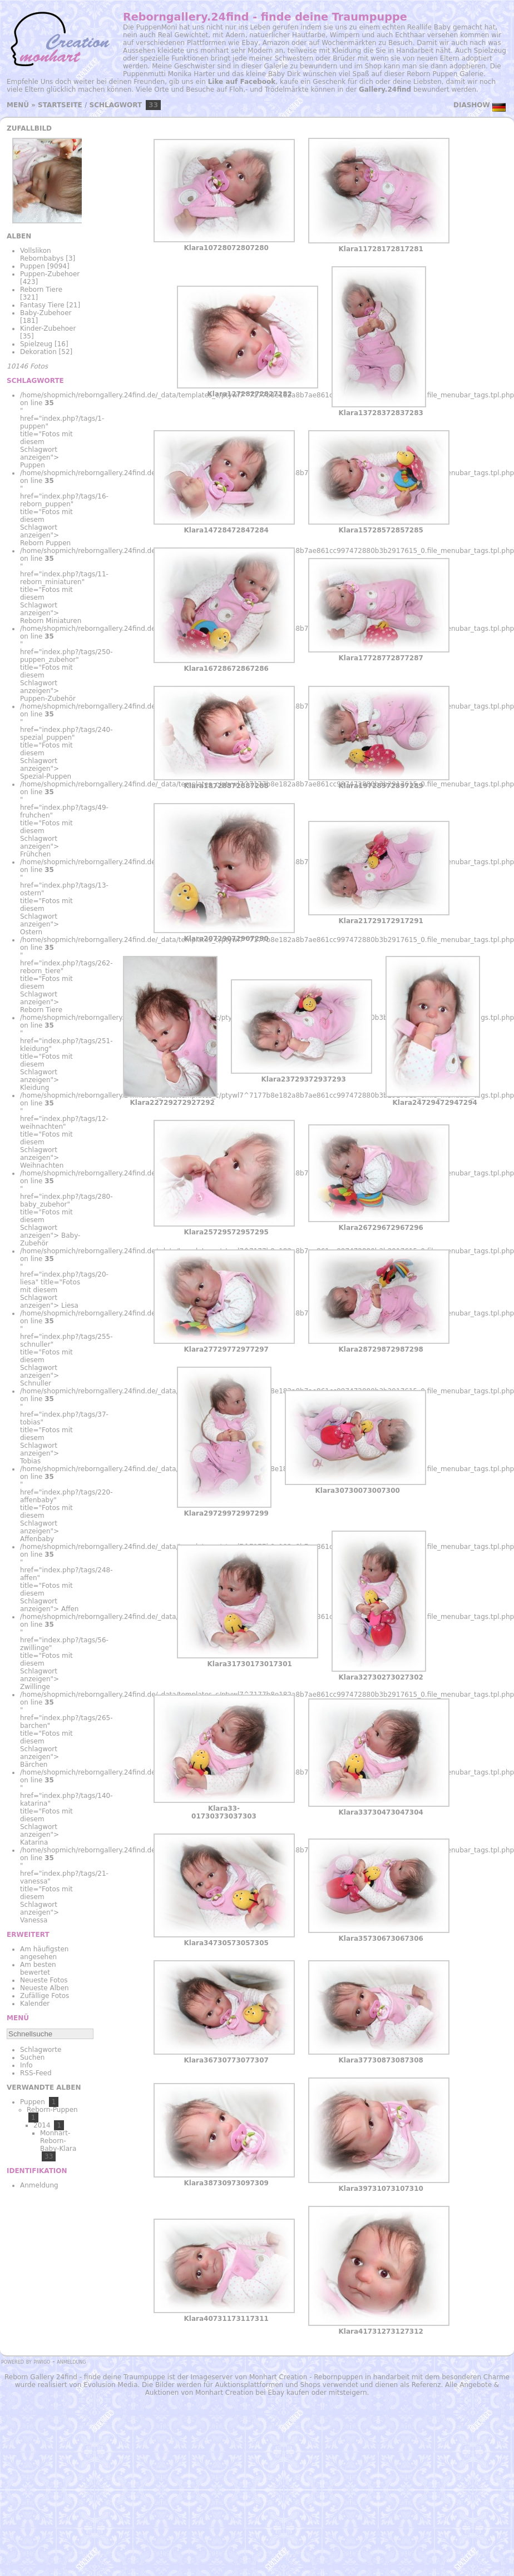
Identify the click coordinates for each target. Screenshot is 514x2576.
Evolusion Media (110, 2385)
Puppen (32, 266)
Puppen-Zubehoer (50, 274)
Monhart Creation (278, 2377)
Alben (19, 236)
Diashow (471, 105)
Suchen (32, 2057)
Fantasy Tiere (42, 305)
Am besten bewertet (38, 1968)
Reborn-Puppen (52, 2110)
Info (26, 2065)
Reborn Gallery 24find (40, 2377)
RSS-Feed (36, 2073)
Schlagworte (40, 2050)
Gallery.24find (385, 89)
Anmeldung (39, 2185)
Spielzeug (36, 344)
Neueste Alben (44, 1988)
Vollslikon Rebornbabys (41, 254)
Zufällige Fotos (44, 1996)
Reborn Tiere (41, 289)
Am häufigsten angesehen (44, 1953)
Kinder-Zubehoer (48, 328)
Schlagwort (116, 105)
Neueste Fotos (44, 1980)
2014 (42, 2125)
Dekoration (38, 352)
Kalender (35, 2003)
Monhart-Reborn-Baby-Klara (58, 2141)
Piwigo (41, 2361)
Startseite (60, 105)
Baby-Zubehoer (46, 313)
